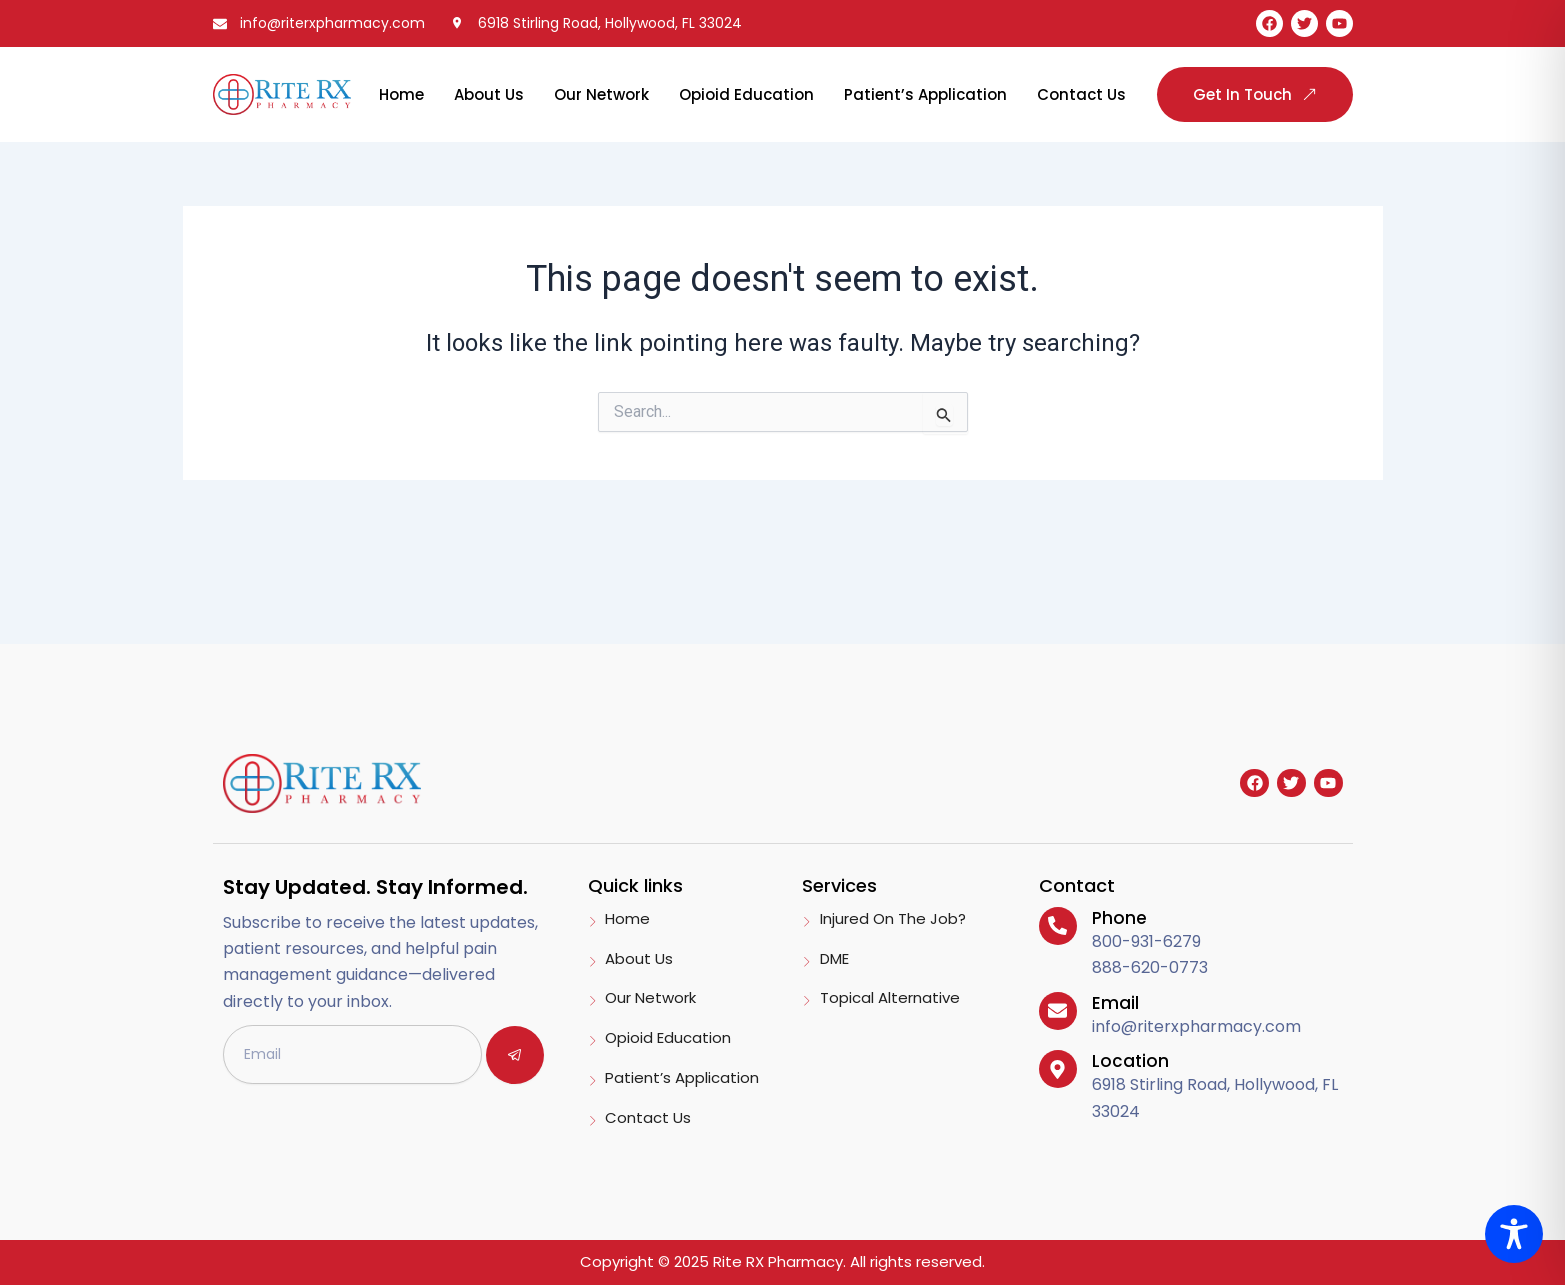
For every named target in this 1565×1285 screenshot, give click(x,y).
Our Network (601, 94)
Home (401, 94)
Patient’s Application (925, 94)
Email (1115, 1003)
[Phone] (1058, 926)
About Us (489, 94)
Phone (1119, 918)
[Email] (1058, 1011)
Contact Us (1081, 94)
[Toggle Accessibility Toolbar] (1514, 1234)
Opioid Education (746, 94)
